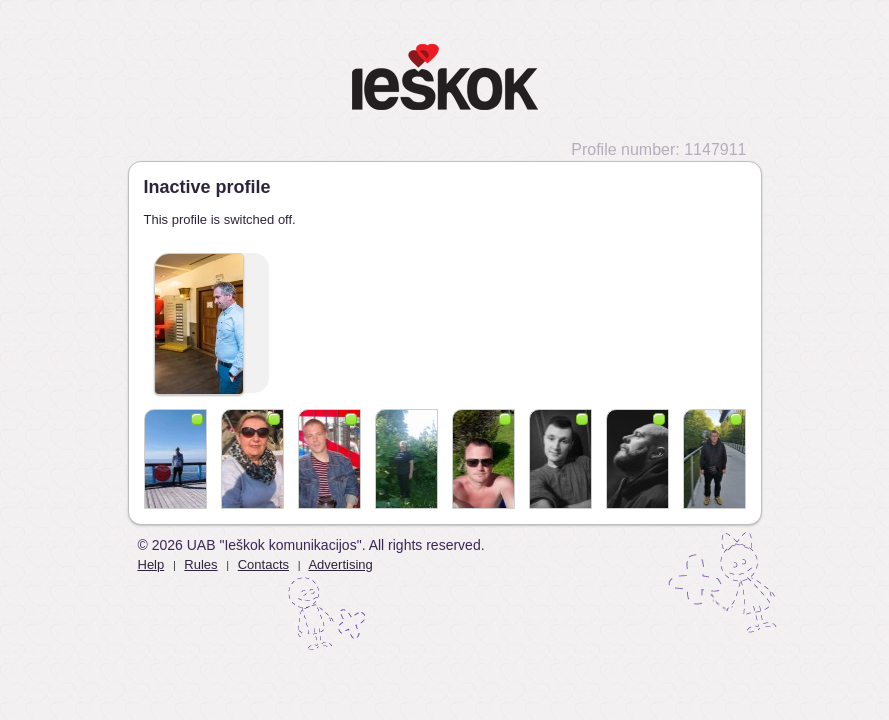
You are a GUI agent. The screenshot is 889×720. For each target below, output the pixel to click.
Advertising (340, 564)
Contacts (263, 564)
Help (151, 564)
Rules (200, 564)
